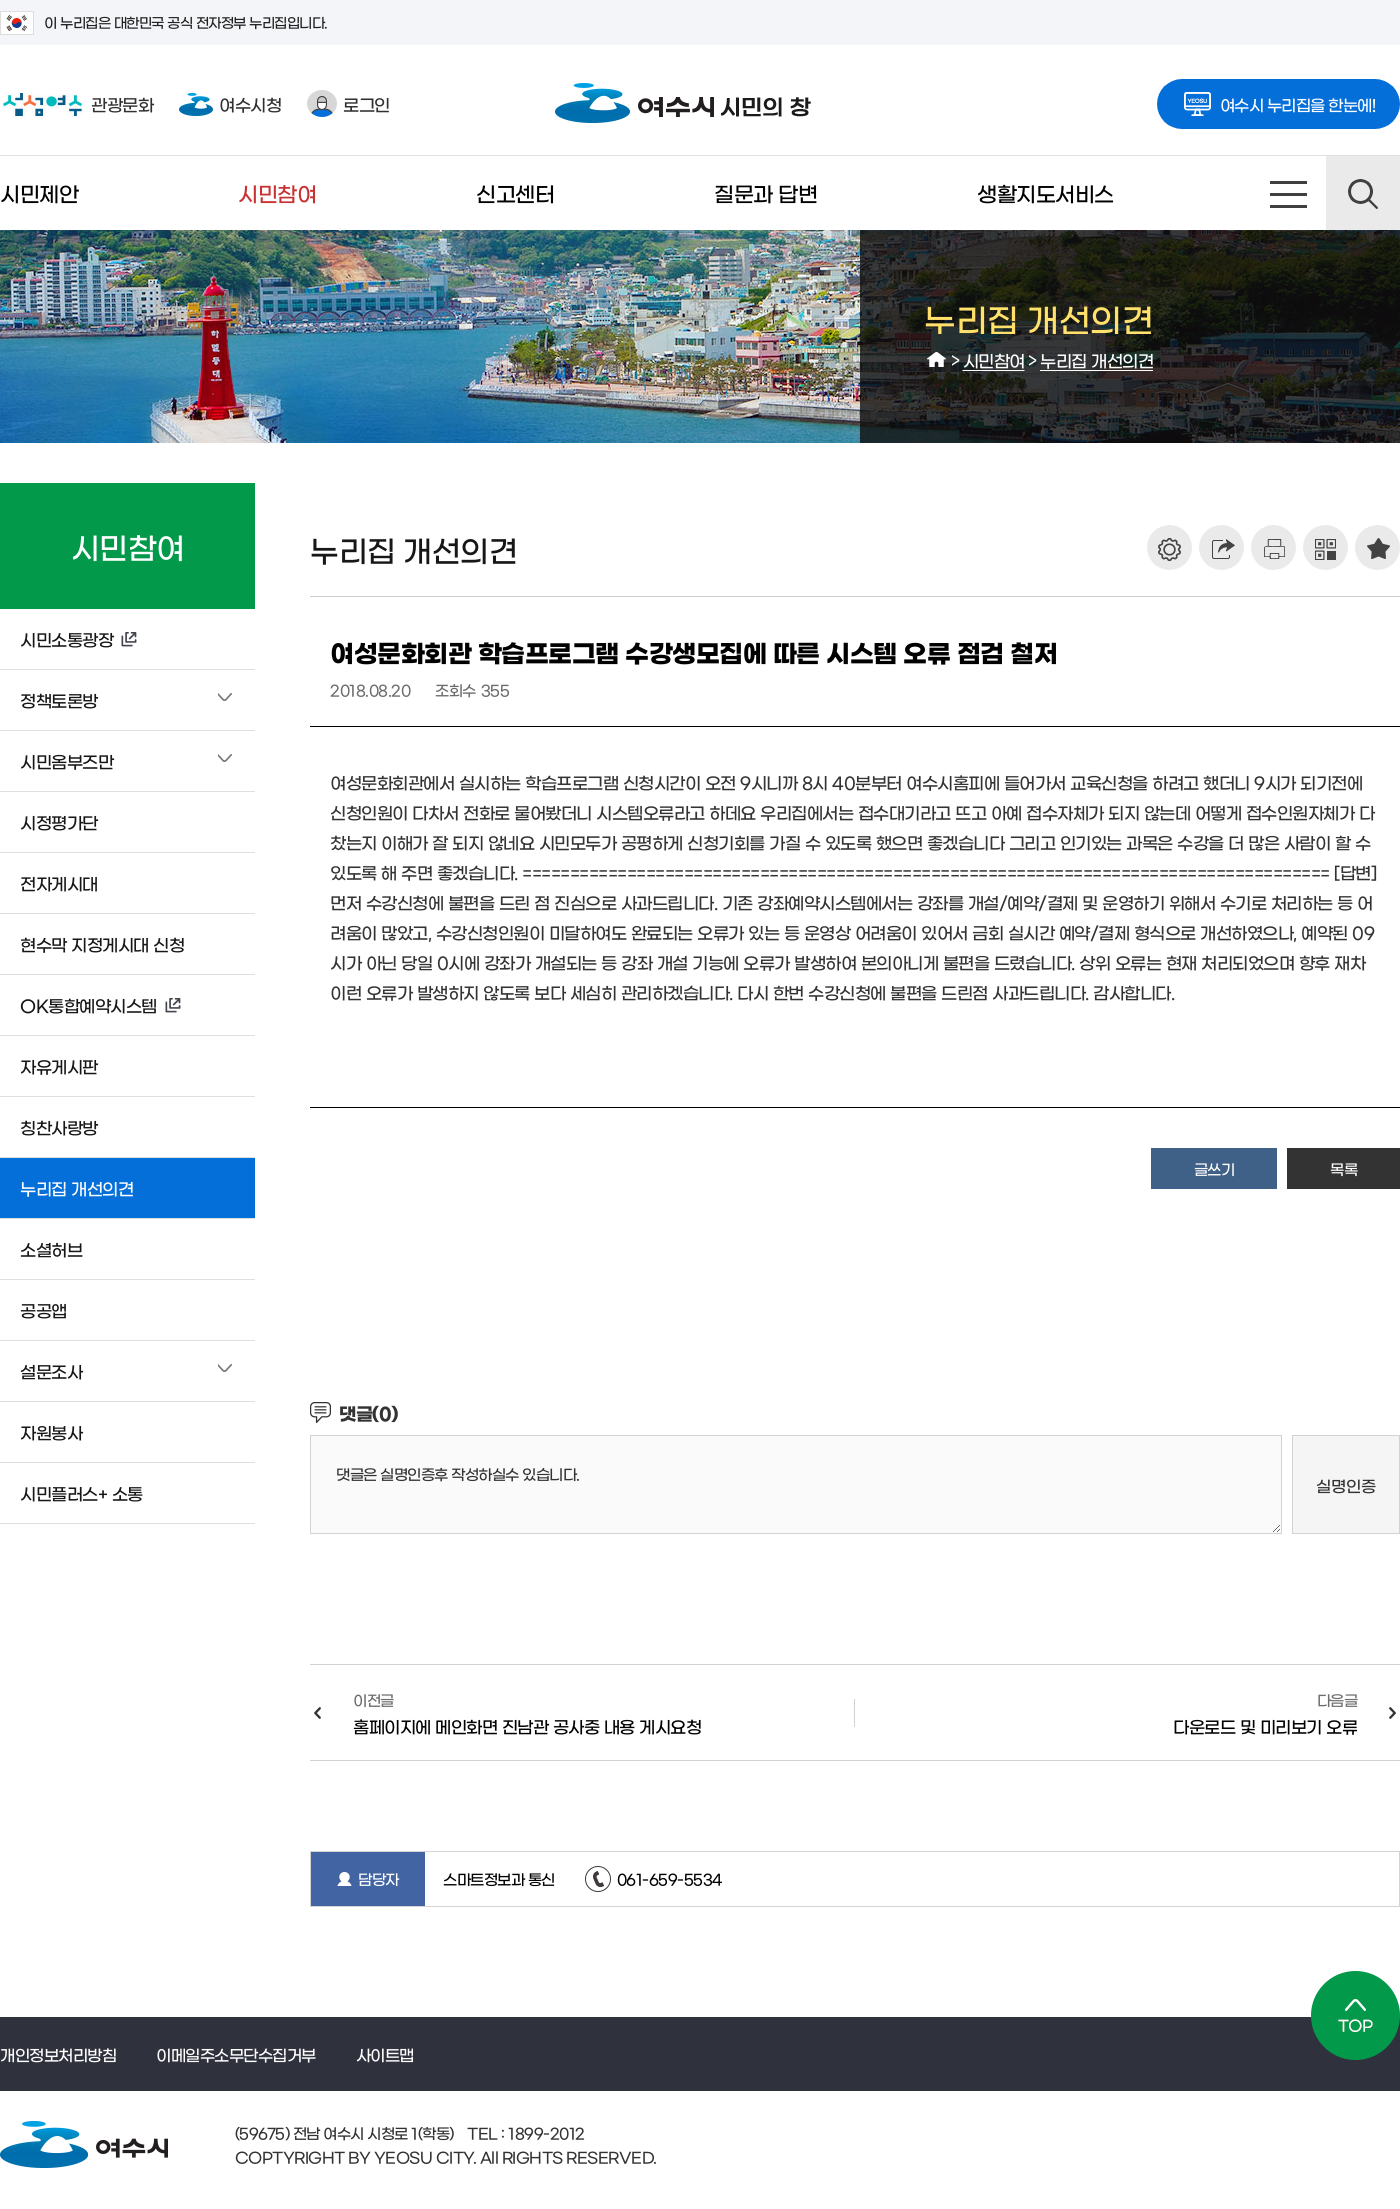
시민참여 (277, 192)
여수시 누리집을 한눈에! (1279, 98)
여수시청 (230, 103)
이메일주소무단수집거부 (236, 2054)
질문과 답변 (765, 192)
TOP (1355, 2015)
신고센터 (515, 192)
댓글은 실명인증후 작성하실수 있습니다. (458, 1473)
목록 (1343, 1168)
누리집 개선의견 (1096, 359)
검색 (1363, 193)
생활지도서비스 (1045, 192)
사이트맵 (1289, 193)
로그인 (348, 103)
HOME (937, 360)
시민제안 (39, 192)
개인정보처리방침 (58, 2054)
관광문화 (76, 104)
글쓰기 (1214, 1168)
